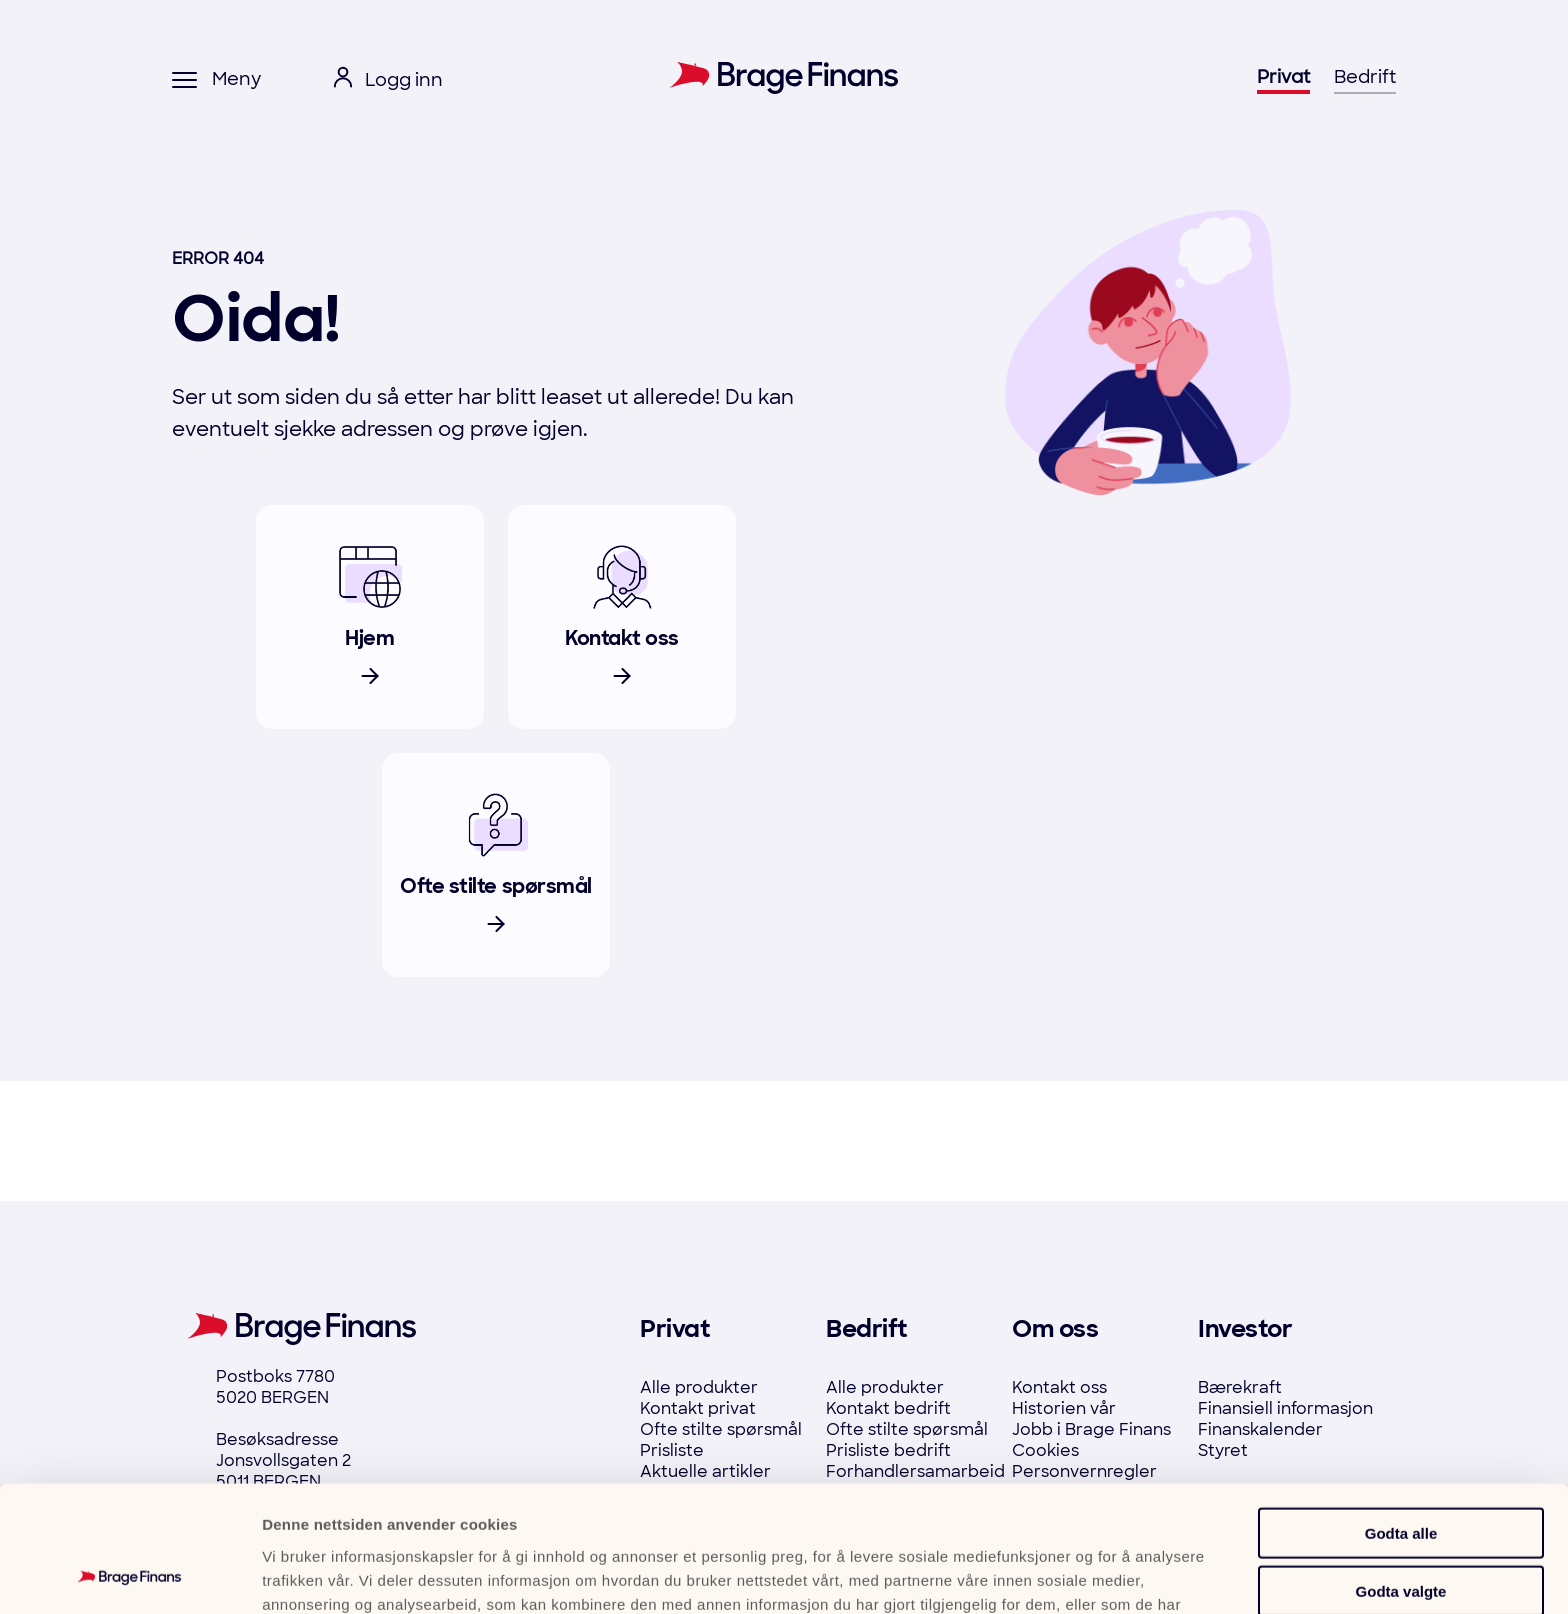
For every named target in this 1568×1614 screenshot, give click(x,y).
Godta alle (1401, 1414)
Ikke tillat (1401, 1531)
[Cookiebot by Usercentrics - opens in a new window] (129, 1575)
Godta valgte (1401, 1473)
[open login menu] (388, 80)
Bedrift (1365, 77)
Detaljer (1072, 1574)
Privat (1283, 77)
